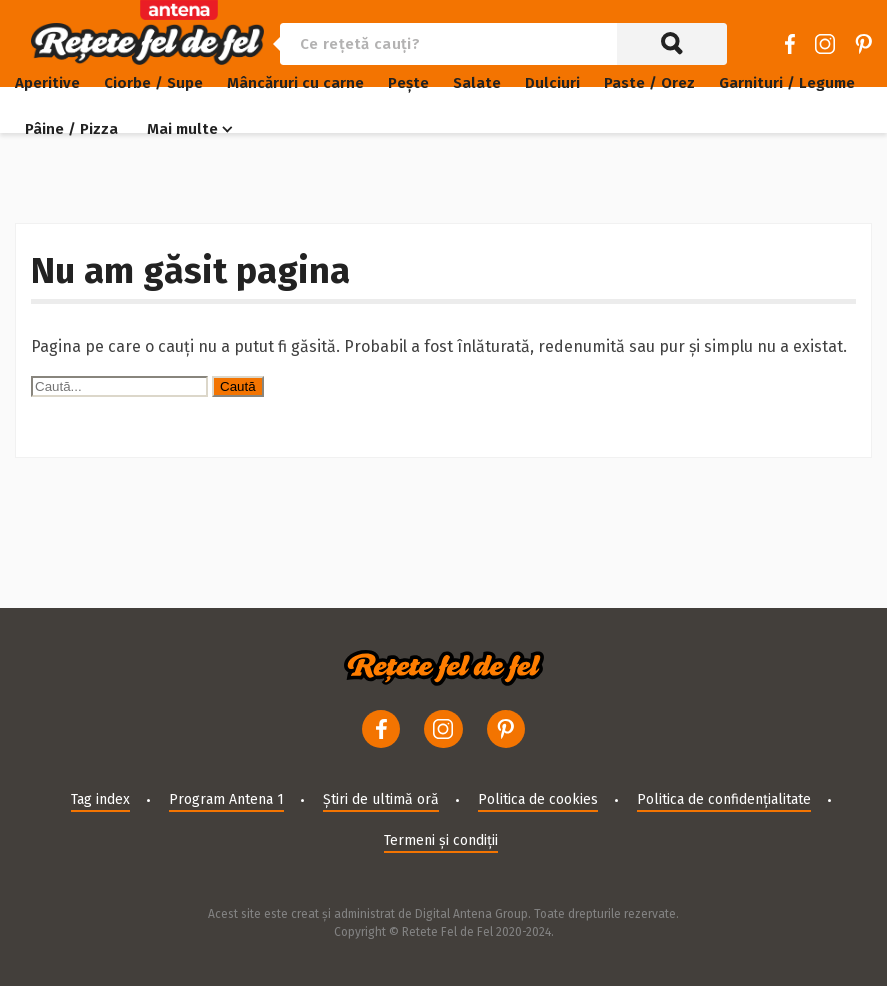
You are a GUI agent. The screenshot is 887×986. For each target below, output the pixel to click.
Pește (408, 83)
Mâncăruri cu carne (295, 83)
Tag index (100, 799)
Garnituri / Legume (787, 83)
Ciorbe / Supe (153, 83)
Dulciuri (552, 83)
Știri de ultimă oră (381, 799)
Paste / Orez (649, 83)
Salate (477, 83)
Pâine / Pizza (71, 129)
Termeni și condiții (441, 840)
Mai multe (182, 129)
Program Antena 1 (226, 799)
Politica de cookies (538, 799)
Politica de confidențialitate (724, 799)
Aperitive (47, 83)
